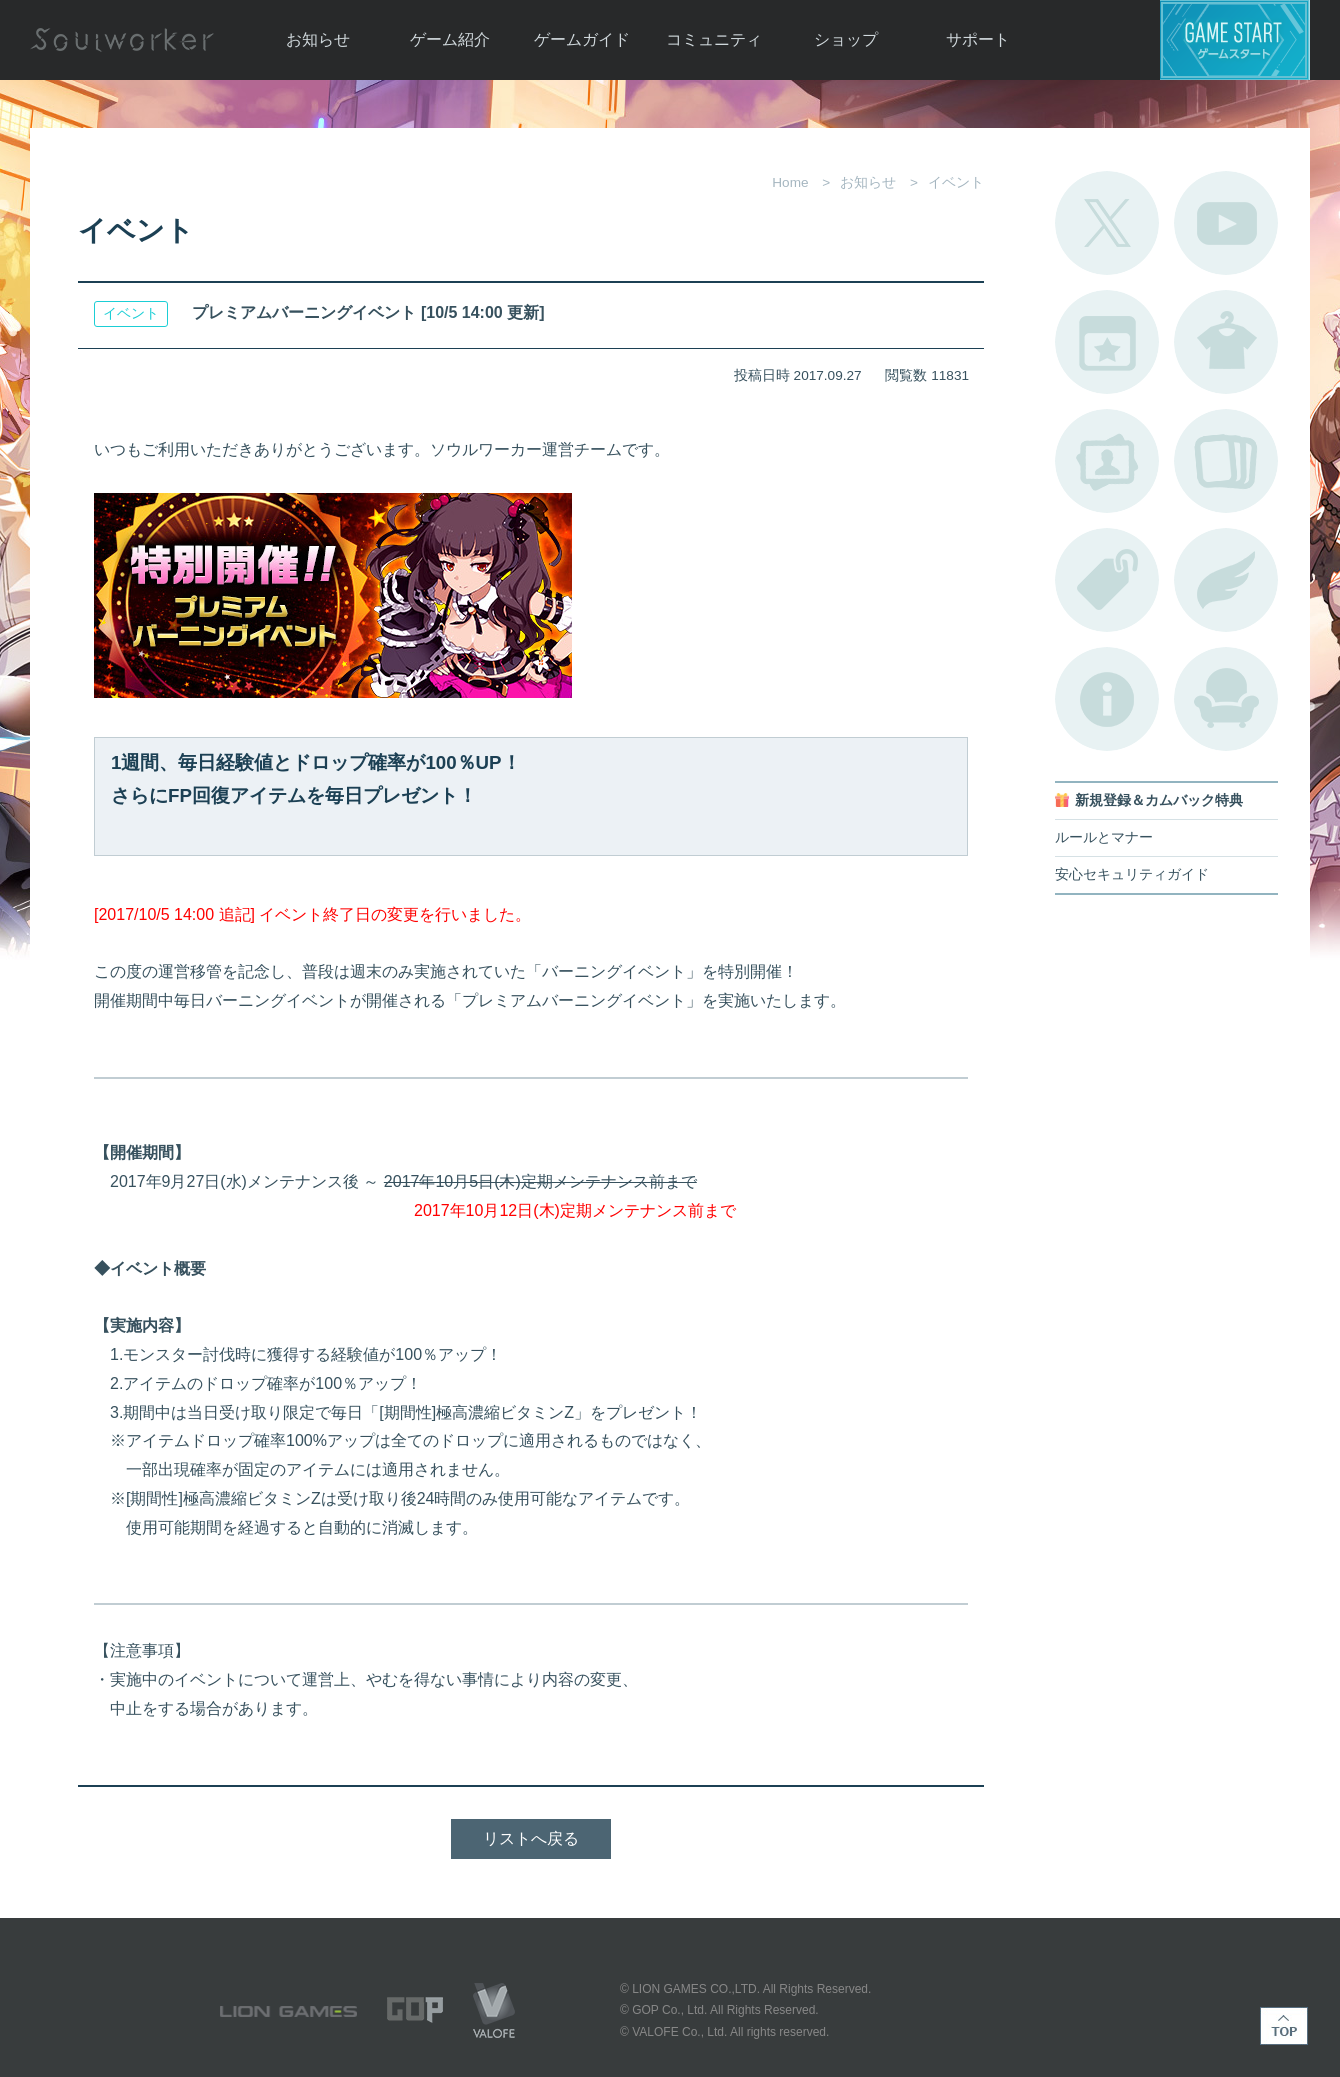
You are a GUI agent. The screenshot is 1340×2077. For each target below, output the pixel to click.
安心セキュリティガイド (1132, 874)
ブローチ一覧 (1226, 580)
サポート (978, 39)
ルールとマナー (1104, 837)
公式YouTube (1226, 223)
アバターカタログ (1226, 342)
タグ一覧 (1107, 580)
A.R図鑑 (1226, 461)
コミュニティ (714, 39)
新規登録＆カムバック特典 (1159, 800)
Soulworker (122, 40)
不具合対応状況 (1107, 699)
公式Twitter (1107, 223)
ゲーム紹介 (450, 39)
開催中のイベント (1107, 342)
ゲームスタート (1235, 40)
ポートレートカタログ (1107, 461)
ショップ (846, 39)
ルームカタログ (1226, 699)
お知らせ (318, 39)
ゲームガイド (582, 39)
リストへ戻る (531, 1838)
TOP (1284, 2026)
